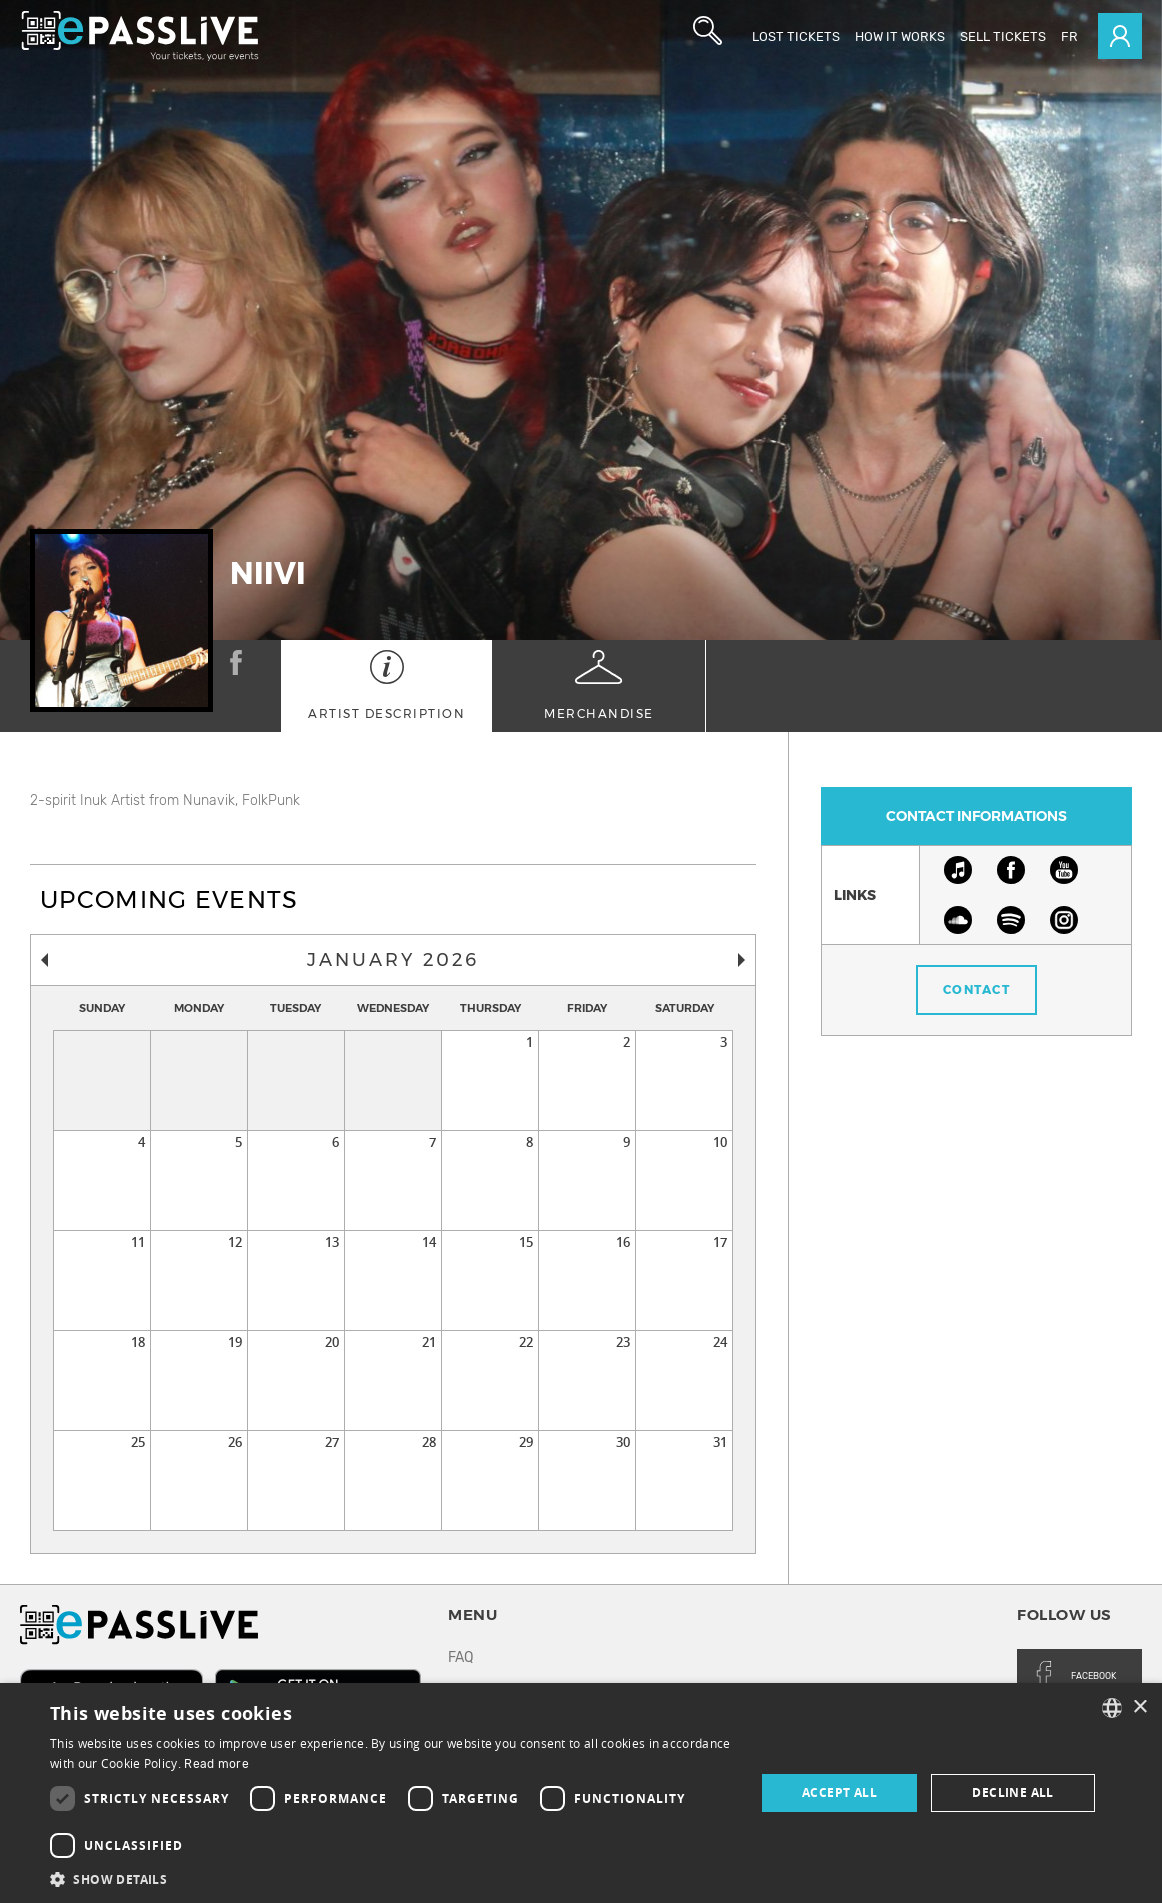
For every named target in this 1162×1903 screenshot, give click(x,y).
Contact (977, 989)
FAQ (460, 1657)
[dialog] (581, 1793)
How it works (900, 36)
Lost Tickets (796, 36)
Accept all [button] (839, 1792)
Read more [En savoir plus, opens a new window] (216, 1764)
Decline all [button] (1012, 1792)
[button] (392, 1878)
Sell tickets (1003, 36)
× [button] (1139, 1707)
